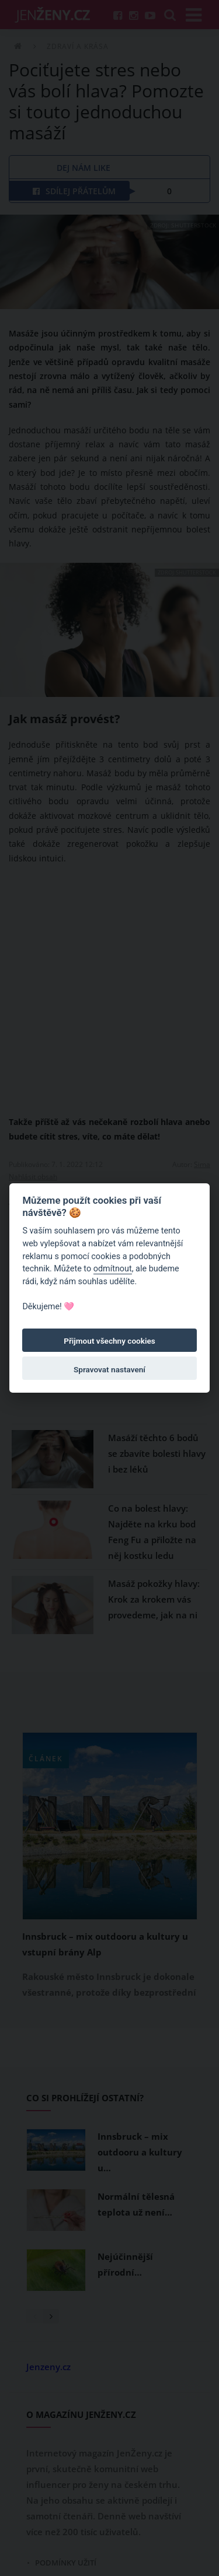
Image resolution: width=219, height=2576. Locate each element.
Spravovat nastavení (109, 1369)
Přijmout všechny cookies (109, 1340)
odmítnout (112, 1269)
